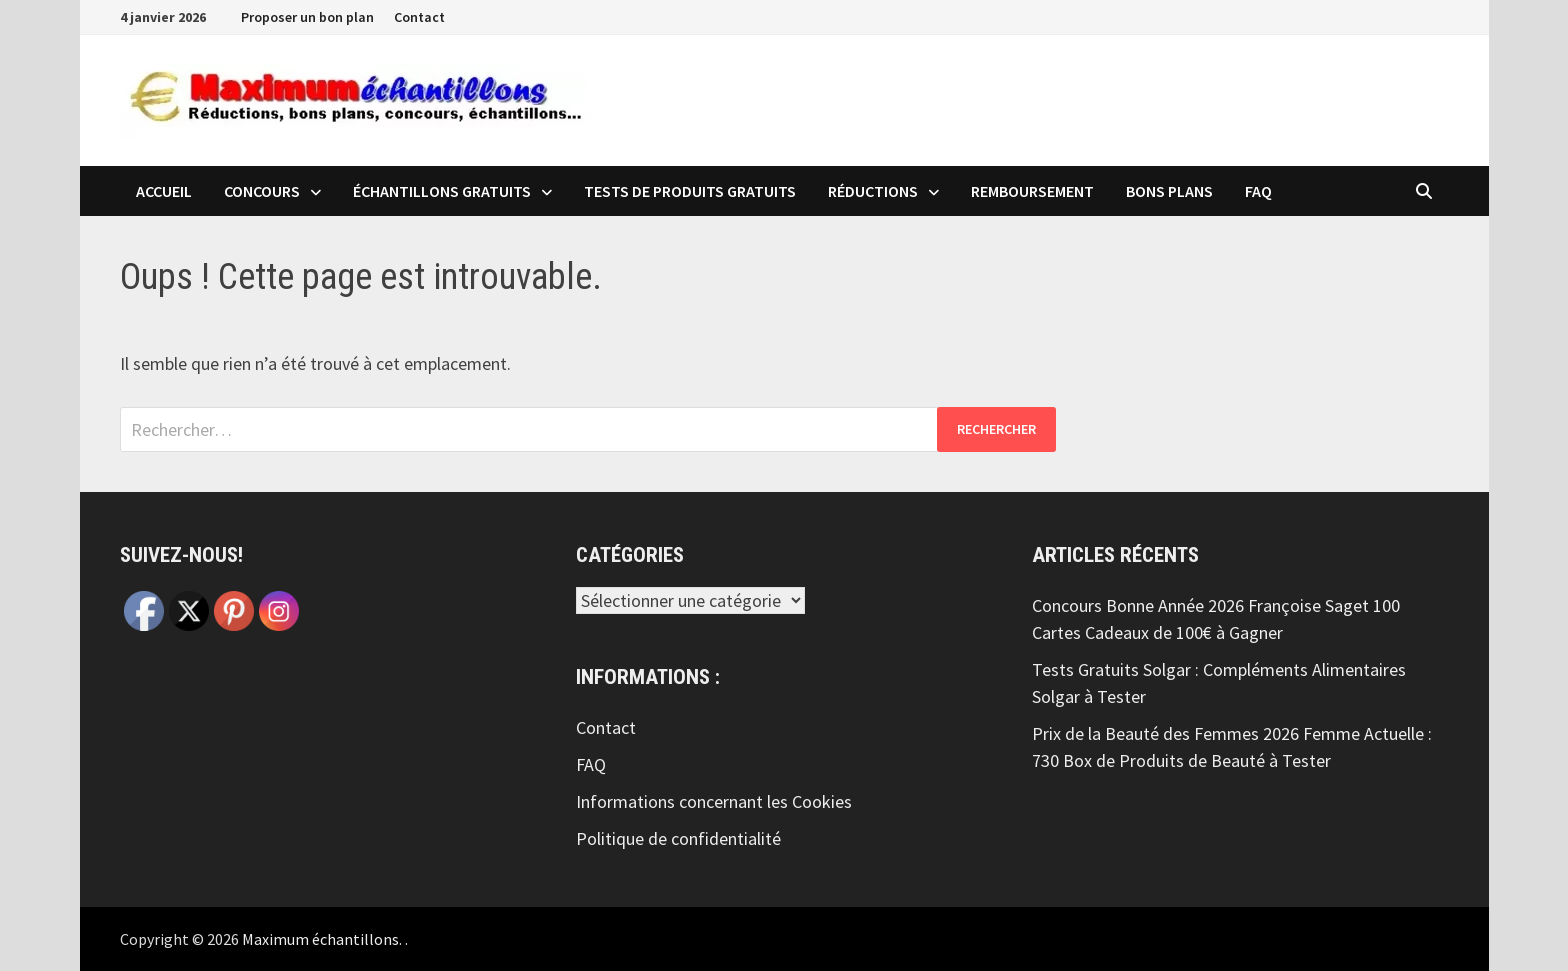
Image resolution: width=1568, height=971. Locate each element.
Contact (419, 17)
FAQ (1258, 191)
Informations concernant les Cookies (714, 801)
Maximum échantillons (320, 939)
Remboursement (1032, 191)
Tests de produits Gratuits (690, 191)
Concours (262, 191)
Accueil (164, 191)
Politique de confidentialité (678, 838)
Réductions (873, 191)
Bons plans (1169, 191)
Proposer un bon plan (307, 17)
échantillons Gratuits (442, 191)
